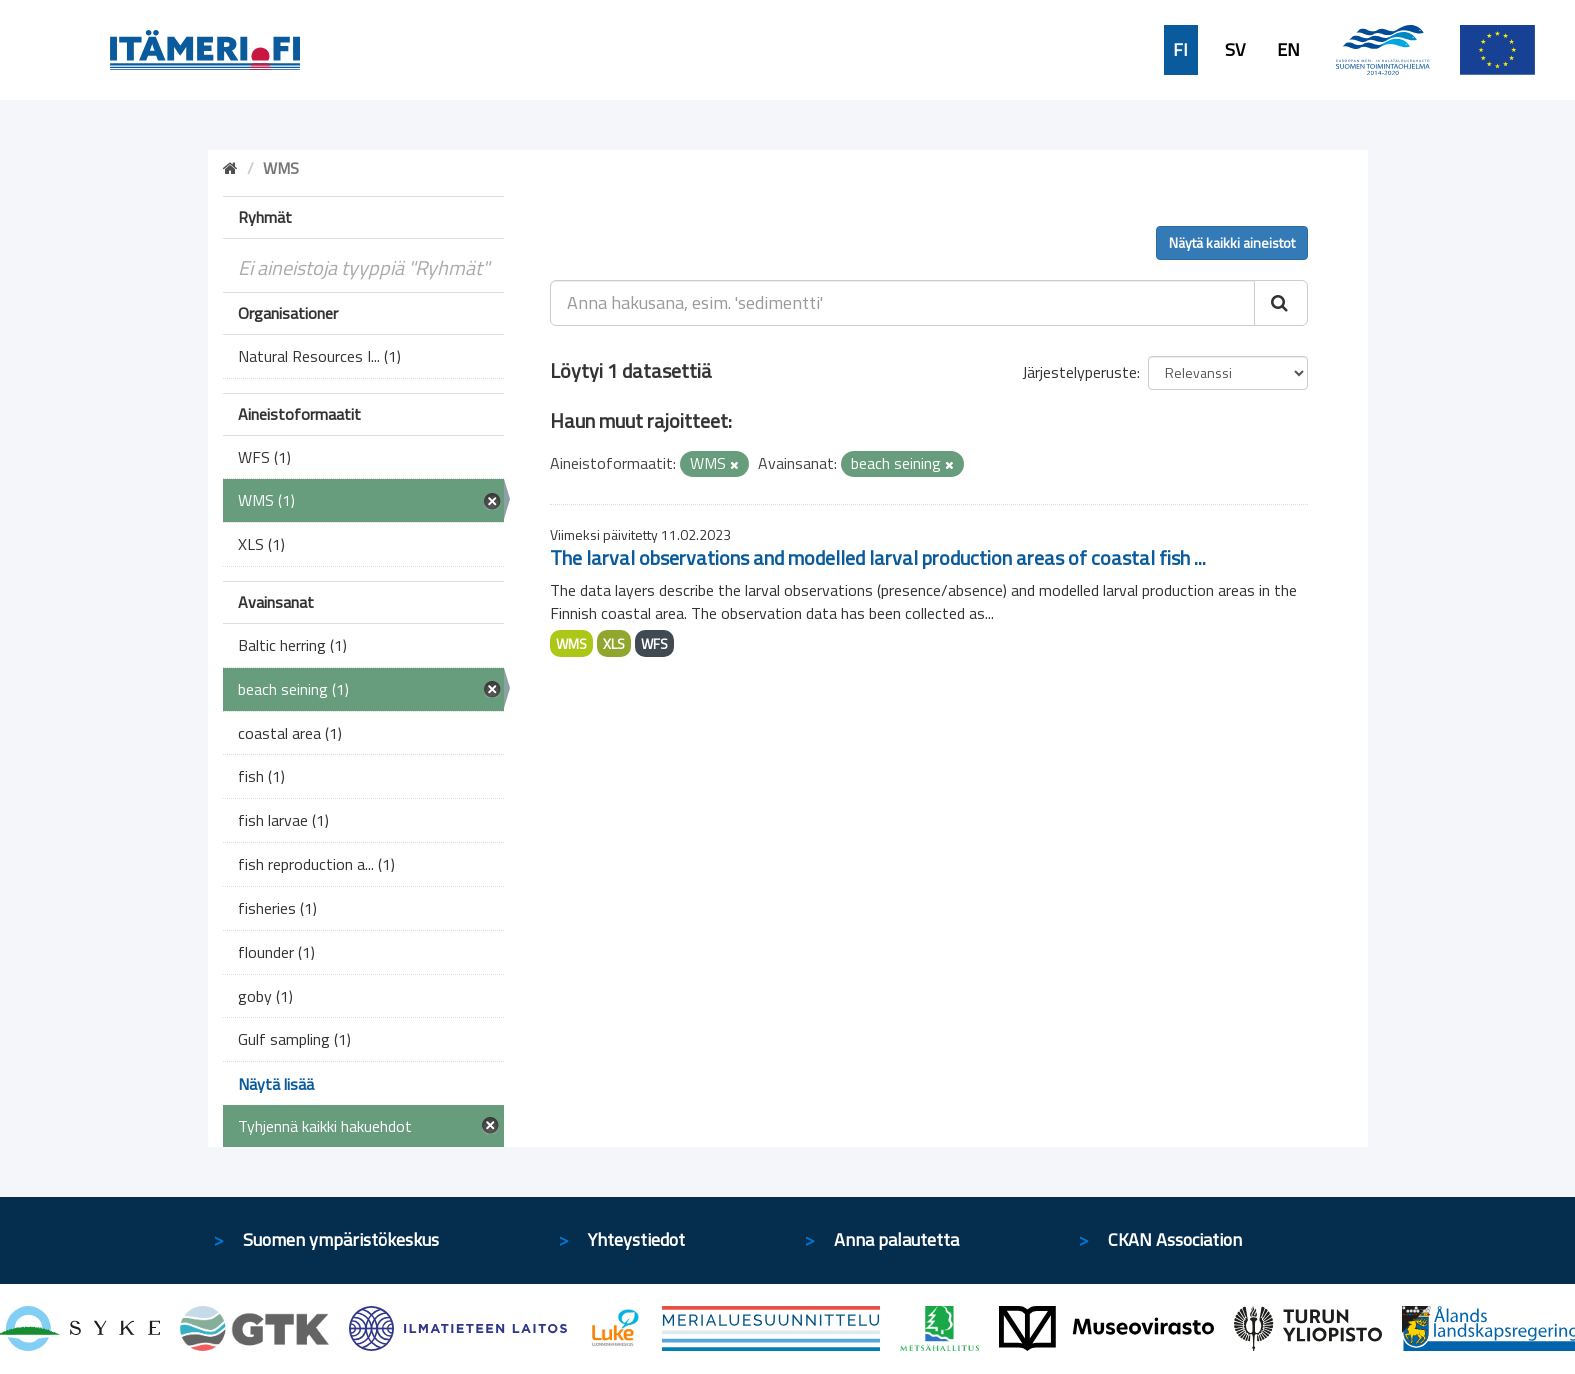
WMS (571, 643)
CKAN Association (1175, 1239)
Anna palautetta (896, 1239)
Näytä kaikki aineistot (1232, 242)
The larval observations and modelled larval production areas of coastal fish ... (878, 557)
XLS (614, 643)
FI (1180, 50)
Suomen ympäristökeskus (341, 1239)
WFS (654, 643)
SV (1235, 50)
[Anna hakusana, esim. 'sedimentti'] (902, 303)
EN (1288, 50)
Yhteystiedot (636, 1239)
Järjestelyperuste (1079, 372)
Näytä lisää (276, 1084)
